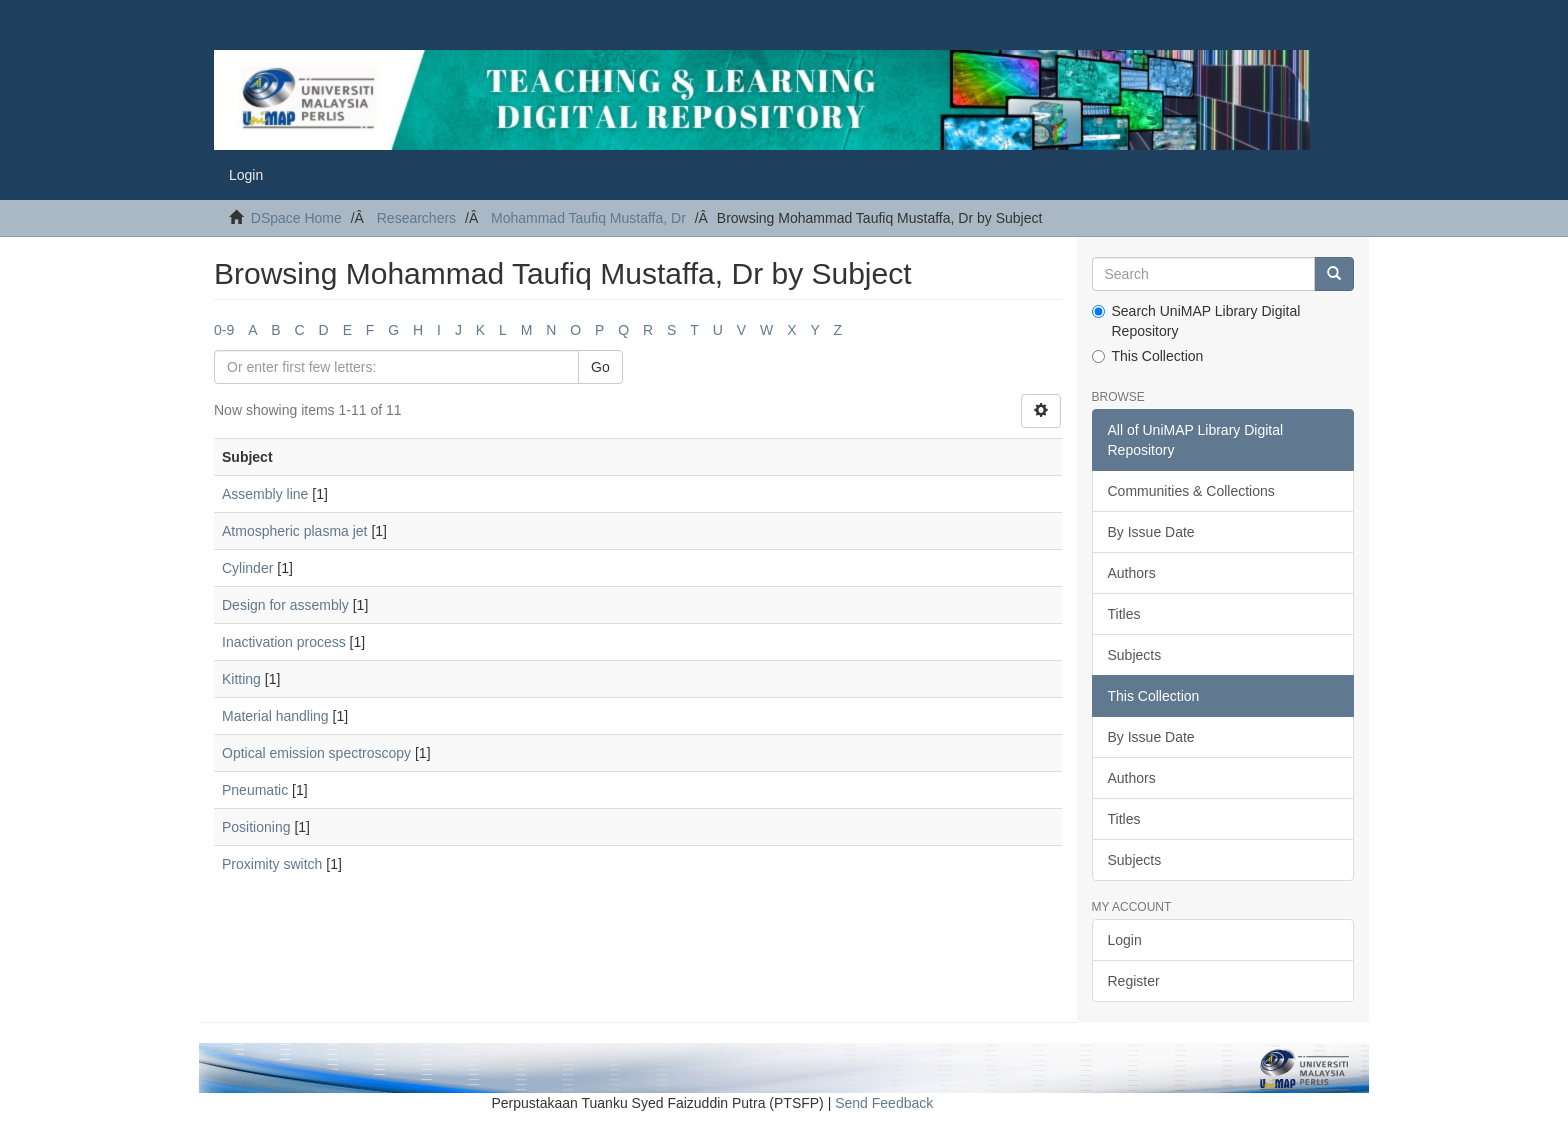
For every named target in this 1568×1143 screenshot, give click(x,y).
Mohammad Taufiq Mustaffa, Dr (588, 218)
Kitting (241, 679)
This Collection (1148, 356)
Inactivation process (284, 642)
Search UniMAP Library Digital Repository (1196, 321)
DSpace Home (296, 218)
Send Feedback (884, 1103)
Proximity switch (272, 864)
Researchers (416, 218)
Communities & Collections (1191, 491)
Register (1134, 981)
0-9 (224, 330)
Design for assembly (285, 605)
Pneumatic (255, 790)
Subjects (1135, 655)
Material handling (275, 716)
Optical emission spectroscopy (316, 753)
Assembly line (265, 494)
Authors (1132, 573)
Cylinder (247, 568)
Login (1125, 940)
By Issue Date (1151, 532)
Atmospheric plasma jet (295, 531)
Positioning (256, 827)
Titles (1124, 614)
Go (600, 367)
